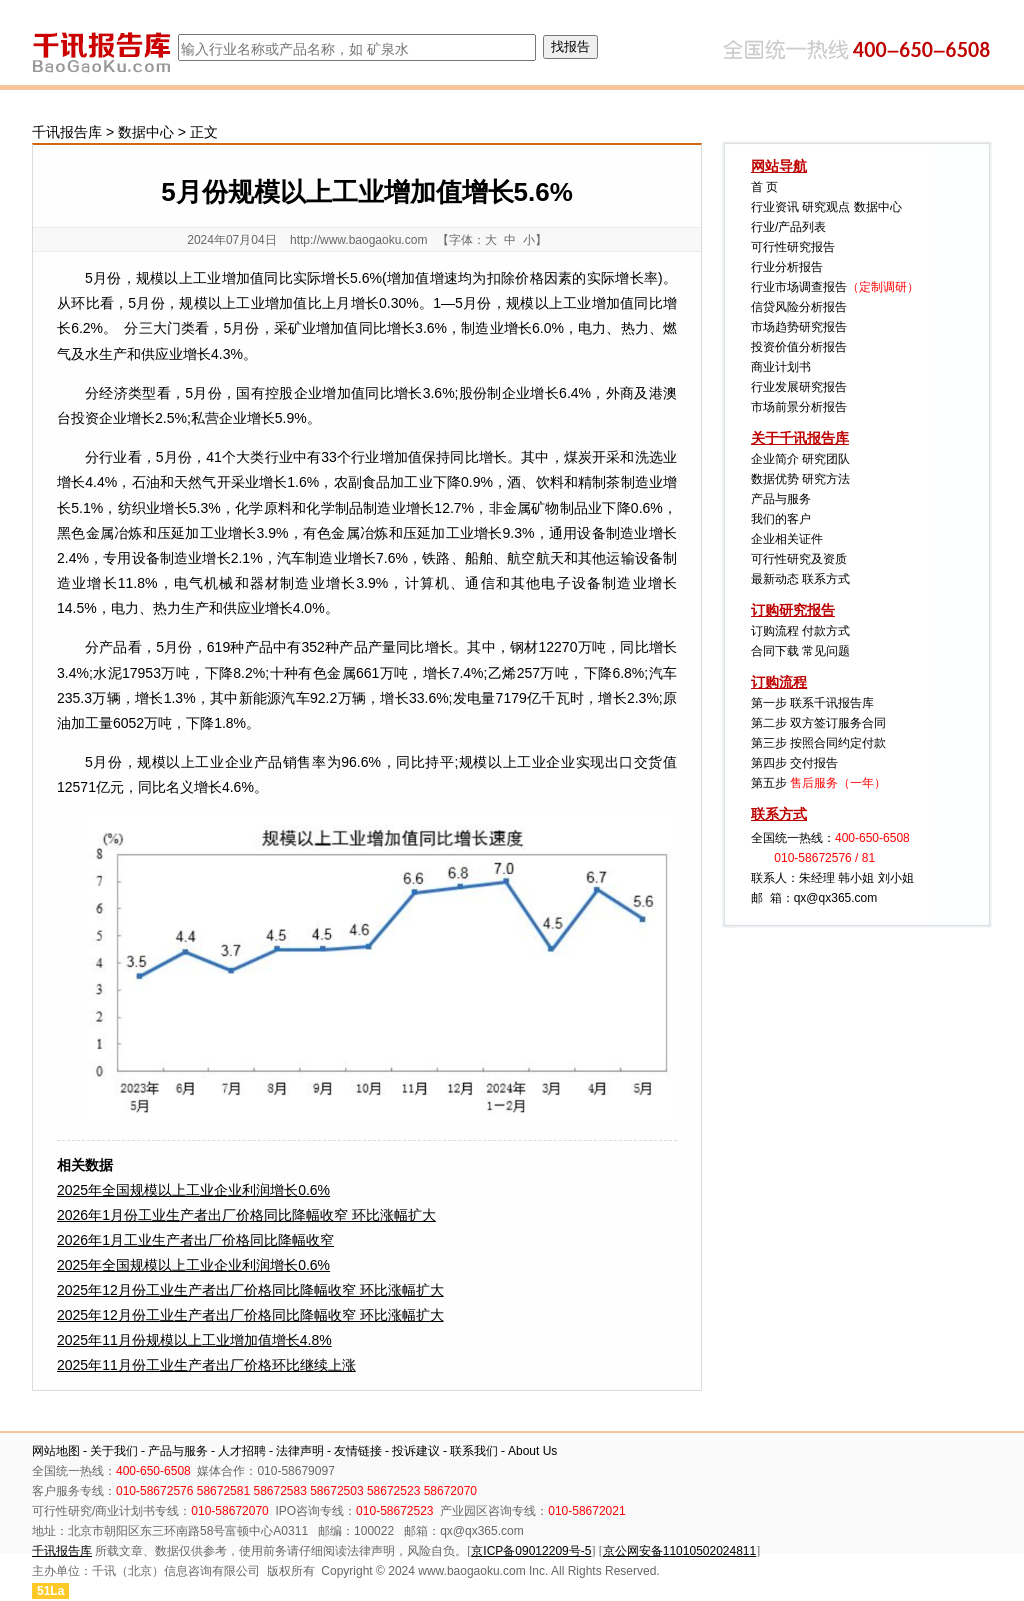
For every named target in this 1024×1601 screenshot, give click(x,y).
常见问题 (826, 651)
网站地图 (56, 1451)
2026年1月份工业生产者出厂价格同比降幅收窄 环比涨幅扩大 (246, 1215)
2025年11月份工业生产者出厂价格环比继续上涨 (206, 1365)
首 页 (764, 187)
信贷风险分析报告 (799, 307)
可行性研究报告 (793, 247)
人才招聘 (242, 1451)
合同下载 (775, 651)
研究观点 (826, 207)
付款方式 (826, 631)
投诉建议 (416, 1451)
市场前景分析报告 (799, 407)
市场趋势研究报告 (799, 327)
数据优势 (775, 479)
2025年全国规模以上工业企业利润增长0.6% (193, 1190)
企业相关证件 (787, 539)
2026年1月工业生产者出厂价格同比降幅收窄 (195, 1240)
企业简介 (775, 459)
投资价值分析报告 (799, 347)
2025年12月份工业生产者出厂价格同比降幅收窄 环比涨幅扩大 (250, 1290)
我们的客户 (781, 519)
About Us (532, 1451)
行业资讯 (775, 207)
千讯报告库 (67, 132)
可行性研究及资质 (799, 559)
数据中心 (146, 132)
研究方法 (826, 479)
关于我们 (114, 1451)
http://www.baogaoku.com (358, 240)
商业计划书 (781, 367)
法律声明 (300, 1451)
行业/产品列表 (788, 227)
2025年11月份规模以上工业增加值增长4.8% (194, 1340)
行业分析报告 (787, 267)
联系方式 (826, 579)
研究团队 (826, 459)
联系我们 (474, 1451)
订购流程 (775, 631)
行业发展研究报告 (799, 387)
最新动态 (775, 579)
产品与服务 (781, 499)
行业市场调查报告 (799, 287)
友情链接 (358, 1451)
